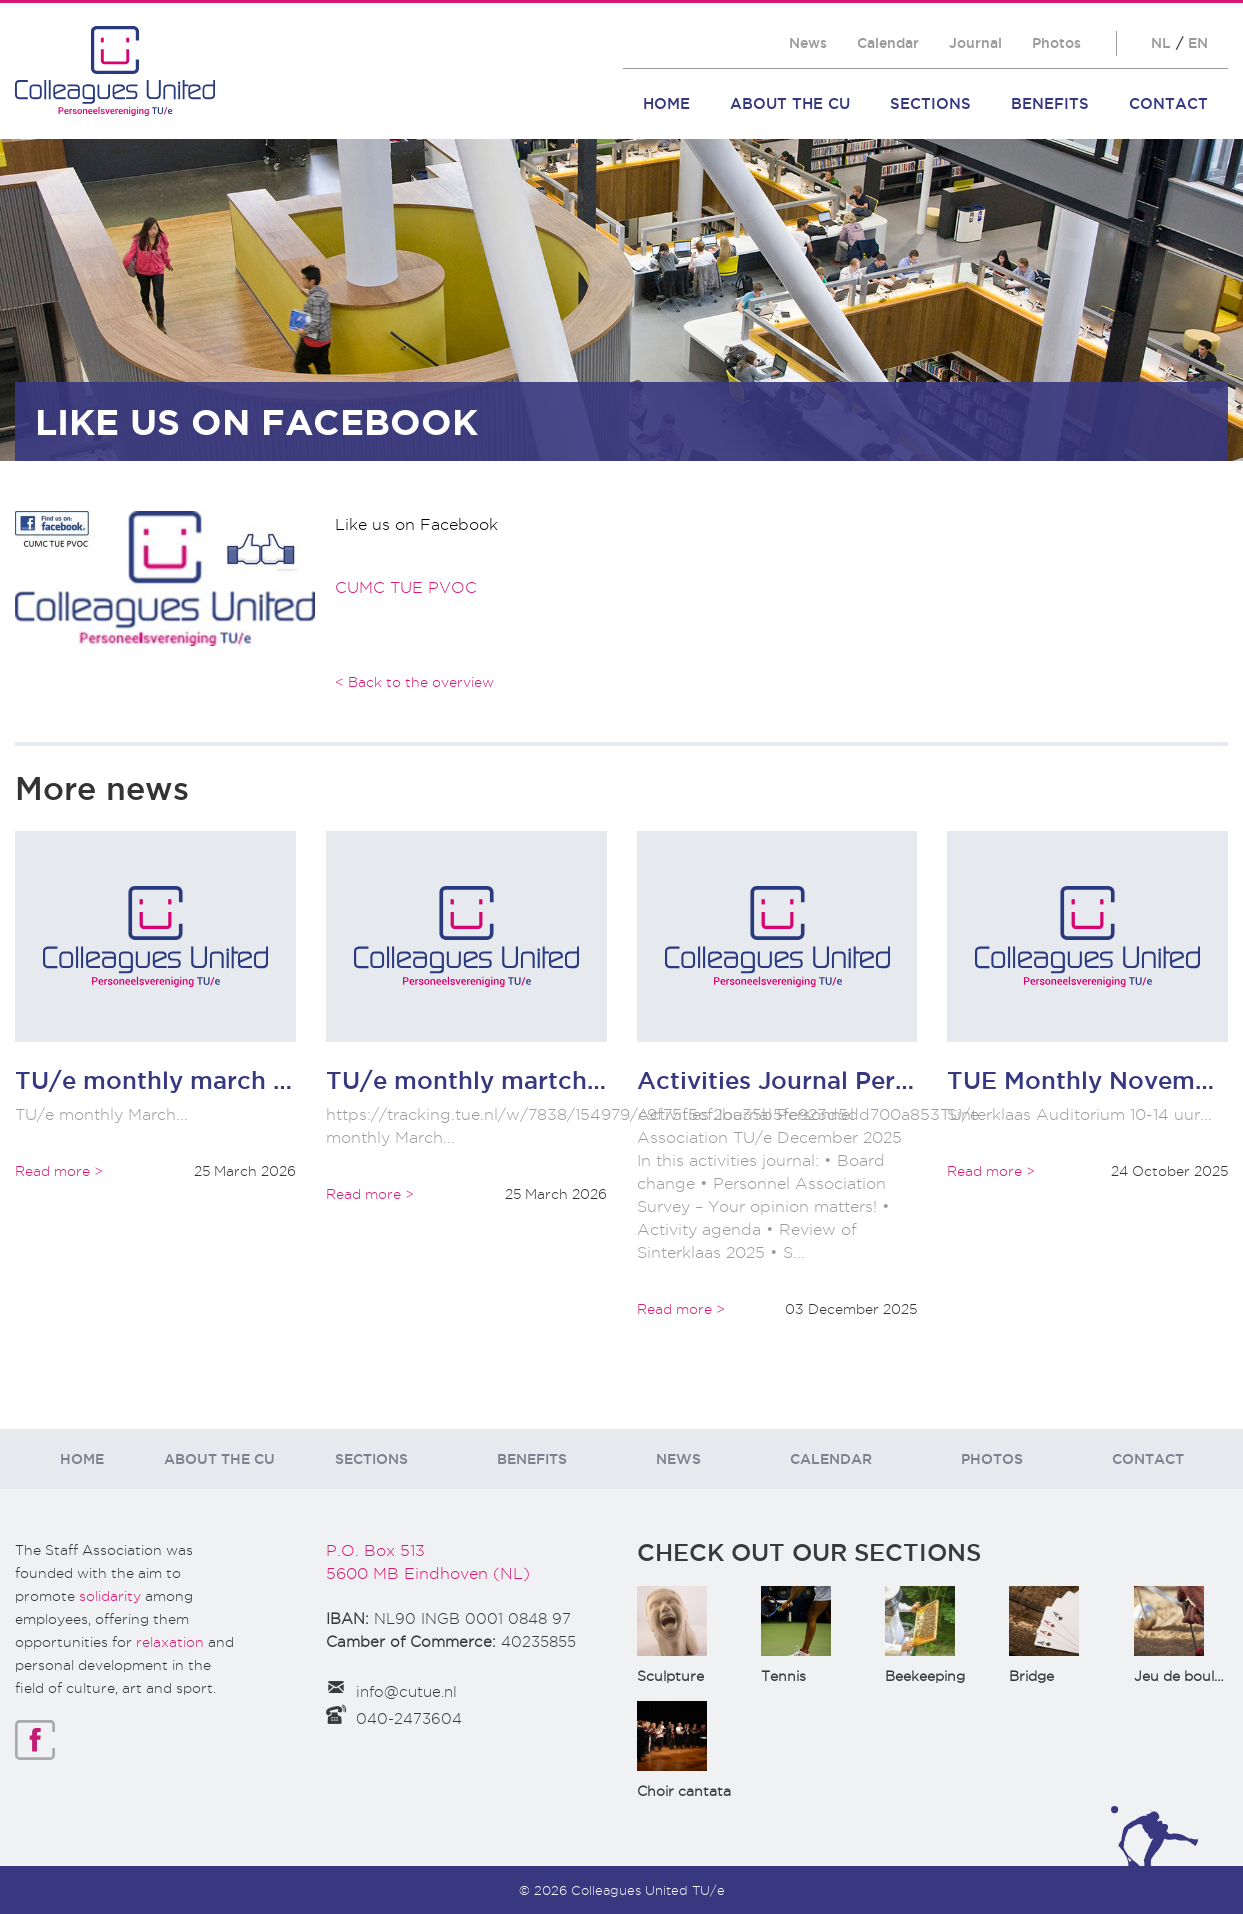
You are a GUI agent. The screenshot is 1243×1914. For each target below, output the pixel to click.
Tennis (783, 1676)
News (808, 43)
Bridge (1031, 1676)
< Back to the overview (414, 682)
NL (1161, 43)
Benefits (1050, 103)
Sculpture (670, 1676)
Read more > (59, 1171)
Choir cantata (684, 1791)
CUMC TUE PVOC (406, 587)
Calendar (888, 43)
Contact (1168, 103)
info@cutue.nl (406, 1692)
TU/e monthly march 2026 (175, 1080)
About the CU (790, 103)
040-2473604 (409, 1719)
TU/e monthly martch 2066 (492, 1080)
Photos (1056, 43)
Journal (975, 43)
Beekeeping (925, 1676)
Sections (930, 103)
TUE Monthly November (1091, 1080)
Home (666, 103)
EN (1198, 43)
